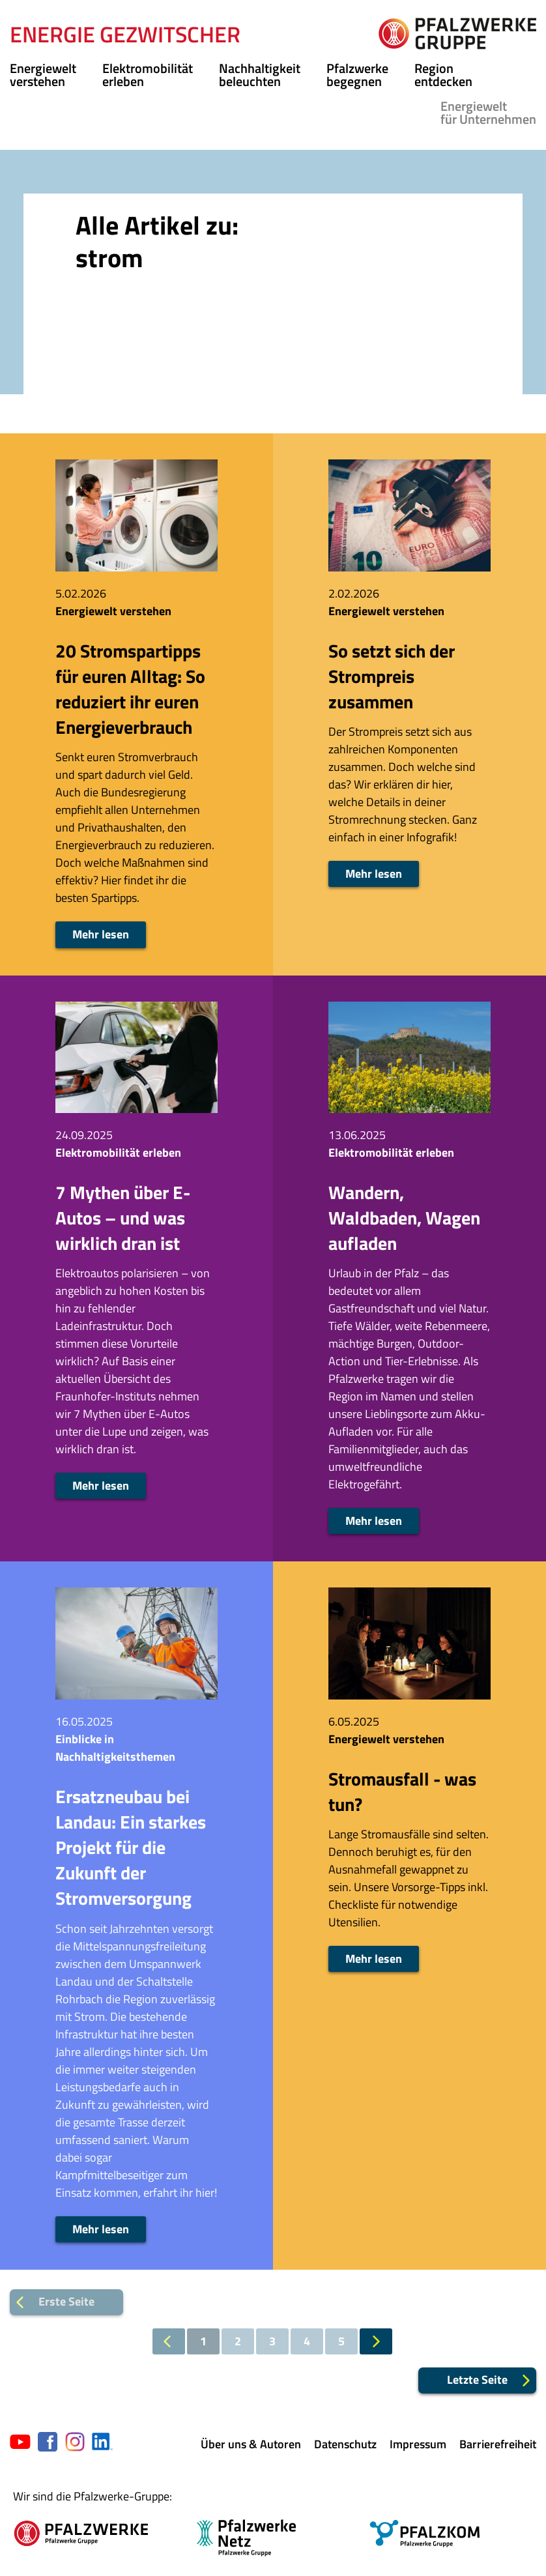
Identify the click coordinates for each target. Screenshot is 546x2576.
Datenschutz (345, 2444)
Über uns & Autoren (251, 2444)
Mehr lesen (100, 934)
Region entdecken (443, 74)
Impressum (418, 2444)
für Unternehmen (488, 112)
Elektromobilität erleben (147, 74)
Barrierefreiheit (497, 2444)
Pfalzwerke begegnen (357, 74)
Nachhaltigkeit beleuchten (259, 74)
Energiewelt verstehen (43, 74)
